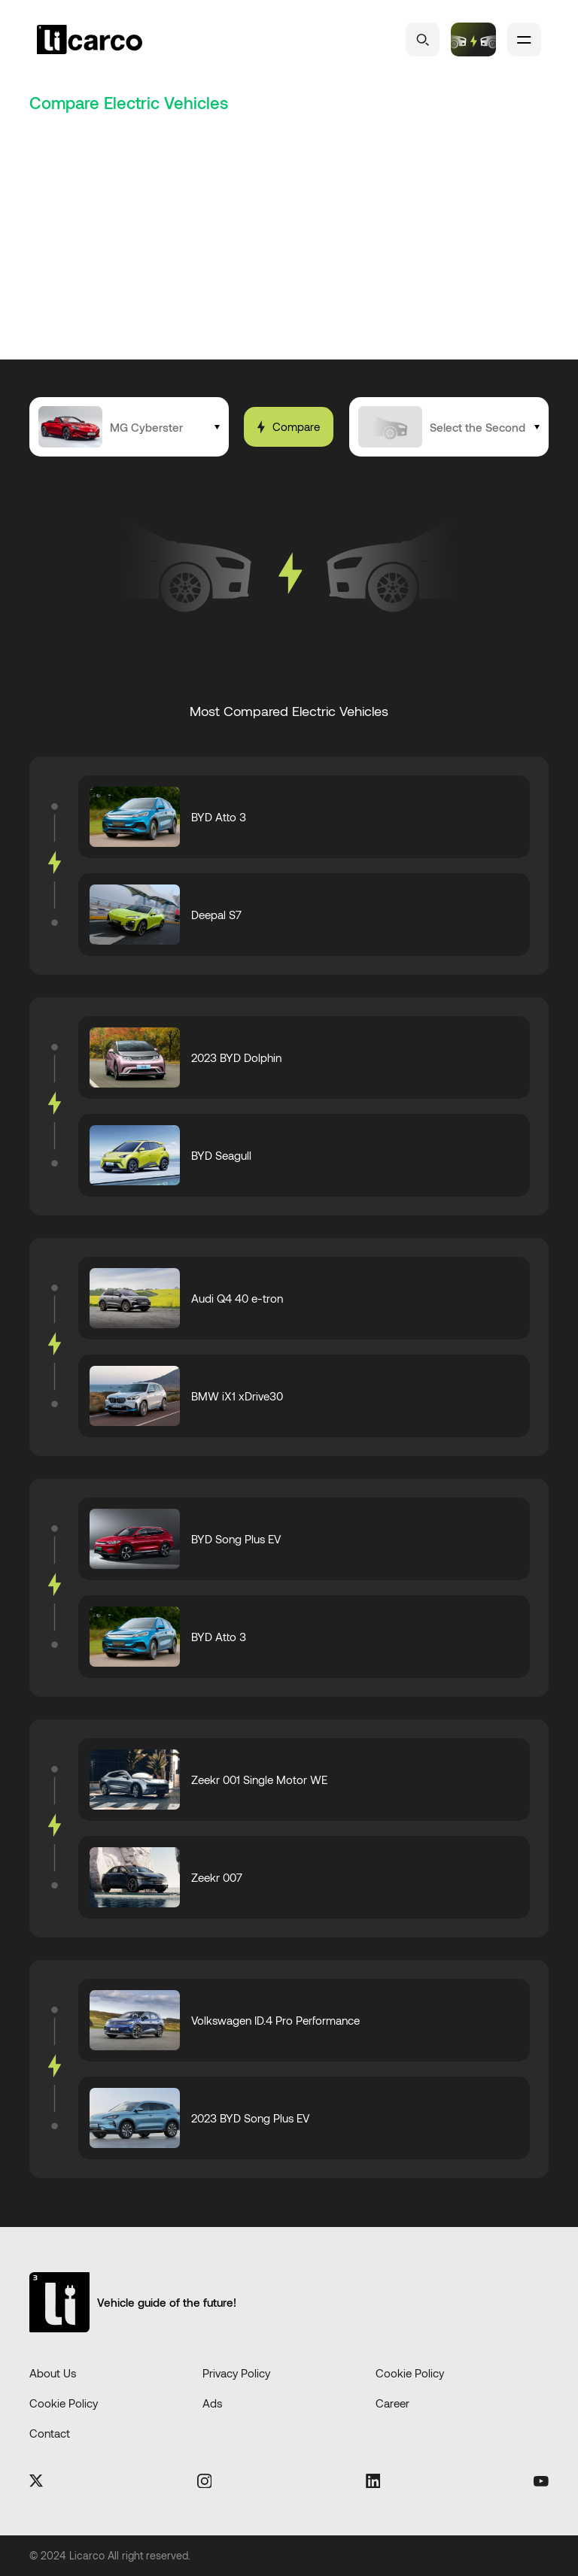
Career (392, 2403)
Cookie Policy (410, 2373)
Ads (212, 2403)
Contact (49, 2433)
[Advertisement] (289, 246)
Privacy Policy (236, 2373)
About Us (52, 2373)
